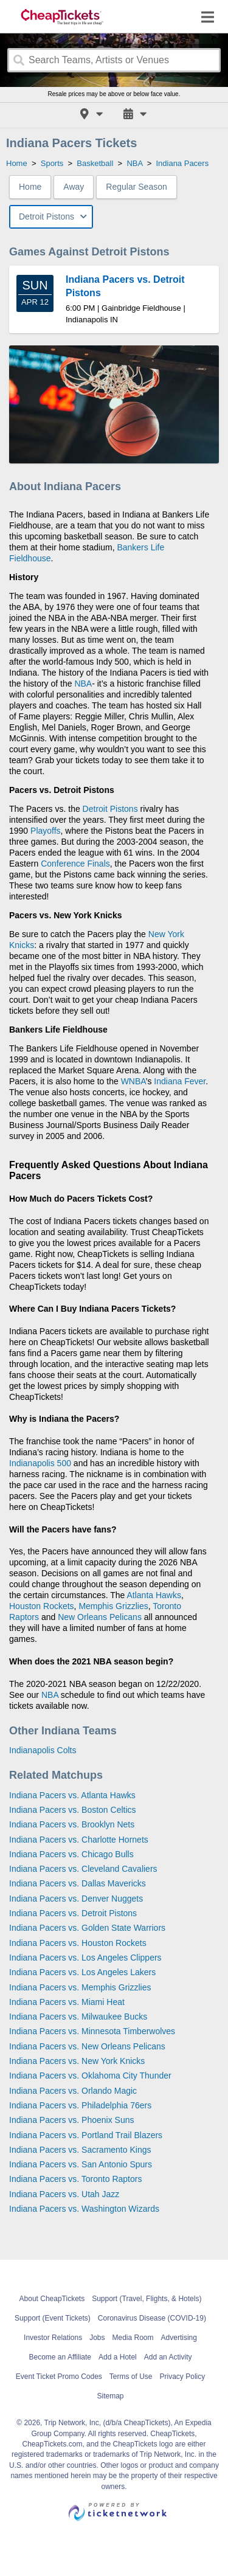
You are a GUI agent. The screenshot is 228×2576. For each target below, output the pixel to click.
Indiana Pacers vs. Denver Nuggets (76, 1898)
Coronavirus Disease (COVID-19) (152, 2318)
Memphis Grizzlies (113, 1606)
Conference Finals (75, 863)
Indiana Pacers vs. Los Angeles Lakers (82, 1972)
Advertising (179, 2337)
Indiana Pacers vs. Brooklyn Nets (71, 1824)
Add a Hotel (117, 2357)
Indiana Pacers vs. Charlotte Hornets (78, 1839)
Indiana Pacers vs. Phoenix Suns (71, 2120)
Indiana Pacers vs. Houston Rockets (78, 1943)
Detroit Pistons (110, 809)
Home (30, 187)
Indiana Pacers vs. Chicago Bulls (71, 1854)
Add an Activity (168, 2357)
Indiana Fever (180, 1081)
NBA (83, 683)
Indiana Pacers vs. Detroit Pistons (73, 1913)
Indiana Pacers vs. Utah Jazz (64, 2194)
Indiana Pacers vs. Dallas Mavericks (77, 1883)
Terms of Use (131, 2376)
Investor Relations (53, 2337)
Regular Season (136, 187)
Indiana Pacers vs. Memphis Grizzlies (80, 1987)
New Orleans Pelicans (100, 1617)
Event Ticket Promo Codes (59, 2376)
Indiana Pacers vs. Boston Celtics (72, 1810)
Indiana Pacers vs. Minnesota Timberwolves (92, 2031)
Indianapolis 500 (40, 1463)
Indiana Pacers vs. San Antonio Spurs (80, 2164)
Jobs (97, 2337)
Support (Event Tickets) (53, 2318)
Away (73, 187)
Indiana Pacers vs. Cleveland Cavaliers (83, 1869)
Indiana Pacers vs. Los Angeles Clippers (85, 1957)
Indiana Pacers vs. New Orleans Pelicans (87, 2046)
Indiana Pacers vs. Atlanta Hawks (72, 1795)
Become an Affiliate (60, 2357)
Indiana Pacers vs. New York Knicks (77, 2061)
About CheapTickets (52, 2298)
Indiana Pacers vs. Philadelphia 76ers (80, 2105)
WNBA (133, 1081)
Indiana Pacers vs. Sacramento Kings (80, 2150)
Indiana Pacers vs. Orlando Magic (73, 2091)
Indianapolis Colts (43, 1750)
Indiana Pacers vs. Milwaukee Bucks (78, 2016)
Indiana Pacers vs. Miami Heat (67, 2002)
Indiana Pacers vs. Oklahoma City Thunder (90, 2075)
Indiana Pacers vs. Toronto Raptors (75, 2179)
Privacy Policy (183, 2376)
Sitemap (110, 2396)
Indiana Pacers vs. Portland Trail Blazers (85, 2135)
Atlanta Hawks (154, 1595)
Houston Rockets (41, 1606)
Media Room (133, 2337)
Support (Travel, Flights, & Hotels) (146, 2298)
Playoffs (45, 831)
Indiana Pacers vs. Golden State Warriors (87, 1928)
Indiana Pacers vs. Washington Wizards (84, 2209)
